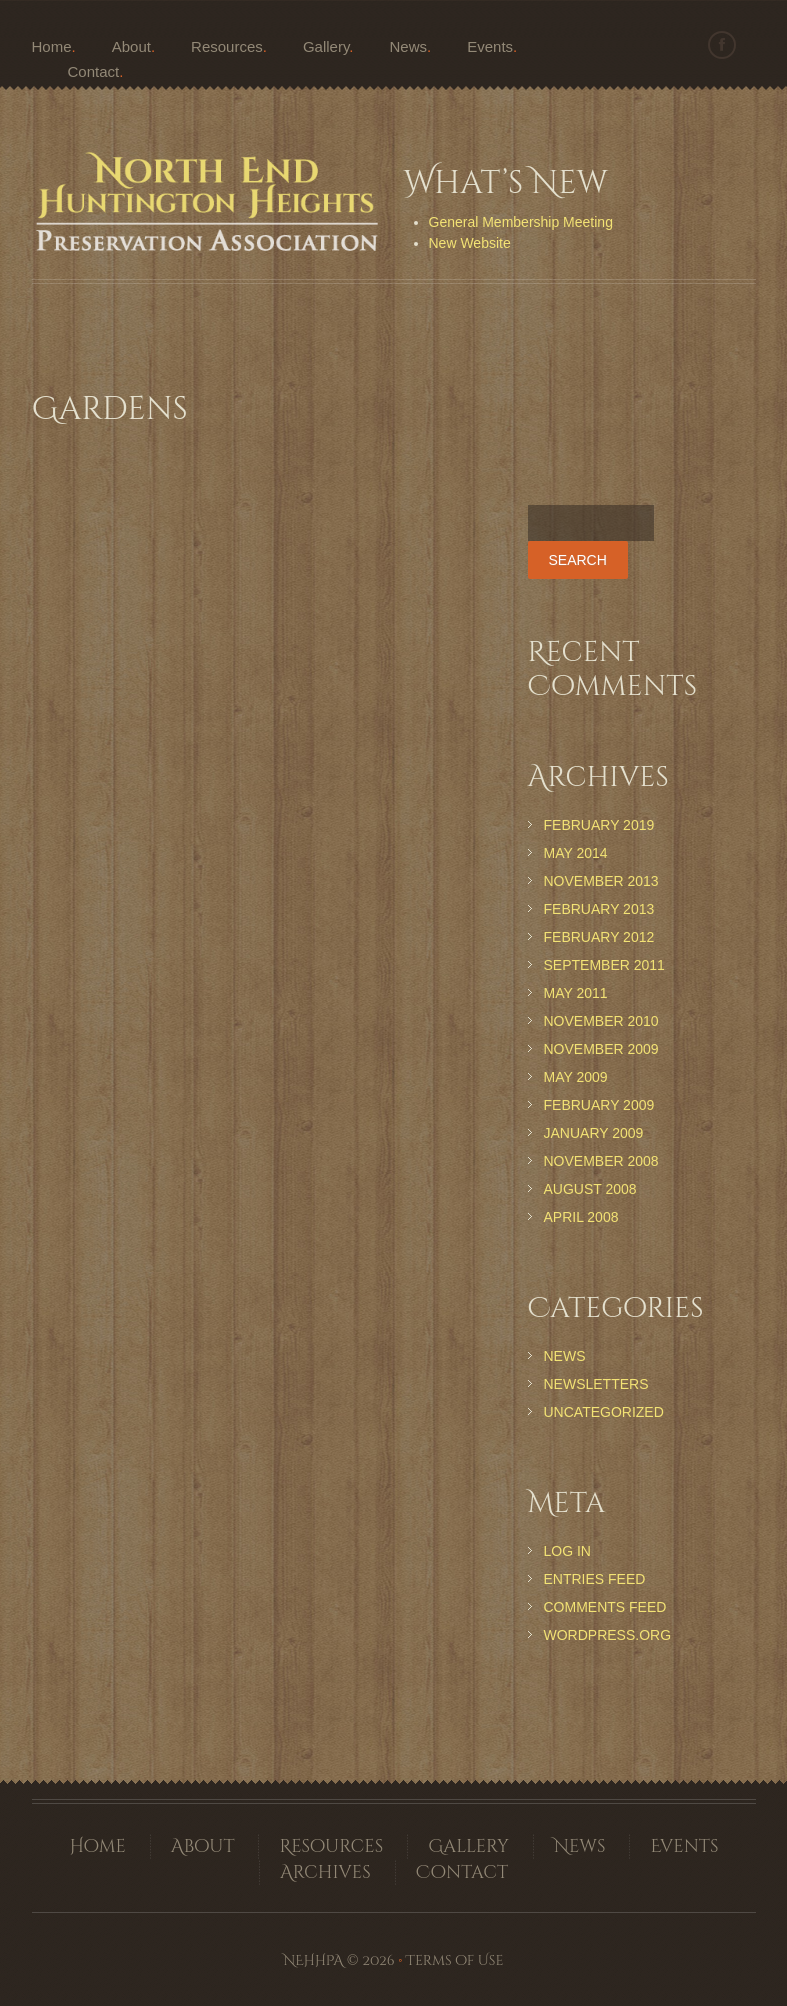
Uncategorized (604, 1412)
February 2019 (599, 825)
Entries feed (595, 1579)
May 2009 (576, 1077)
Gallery (326, 46)
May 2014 (576, 853)
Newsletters (596, 1384)
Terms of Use (454, 1960)
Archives (325, 1872)
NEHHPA (313, 1960)
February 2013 (599, 909)
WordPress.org (608, 1635)
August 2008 (590, 1189)
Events (490, 46)
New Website (470, 243)
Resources (227, 46)
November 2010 (601, 1021)
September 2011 (604, 965)
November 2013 (601, 881)
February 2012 (599, 937)
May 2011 (576, 993)
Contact (94, 71)
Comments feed (605, 1607)
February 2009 (599, 1105)
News (409, 46)
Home (52, 46)
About (131, 46)
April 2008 (581, 1217)
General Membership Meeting (521, 222)
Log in (567, 1551)
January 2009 (594, 1133)
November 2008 (601, 1161)
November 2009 (601, 1049)
